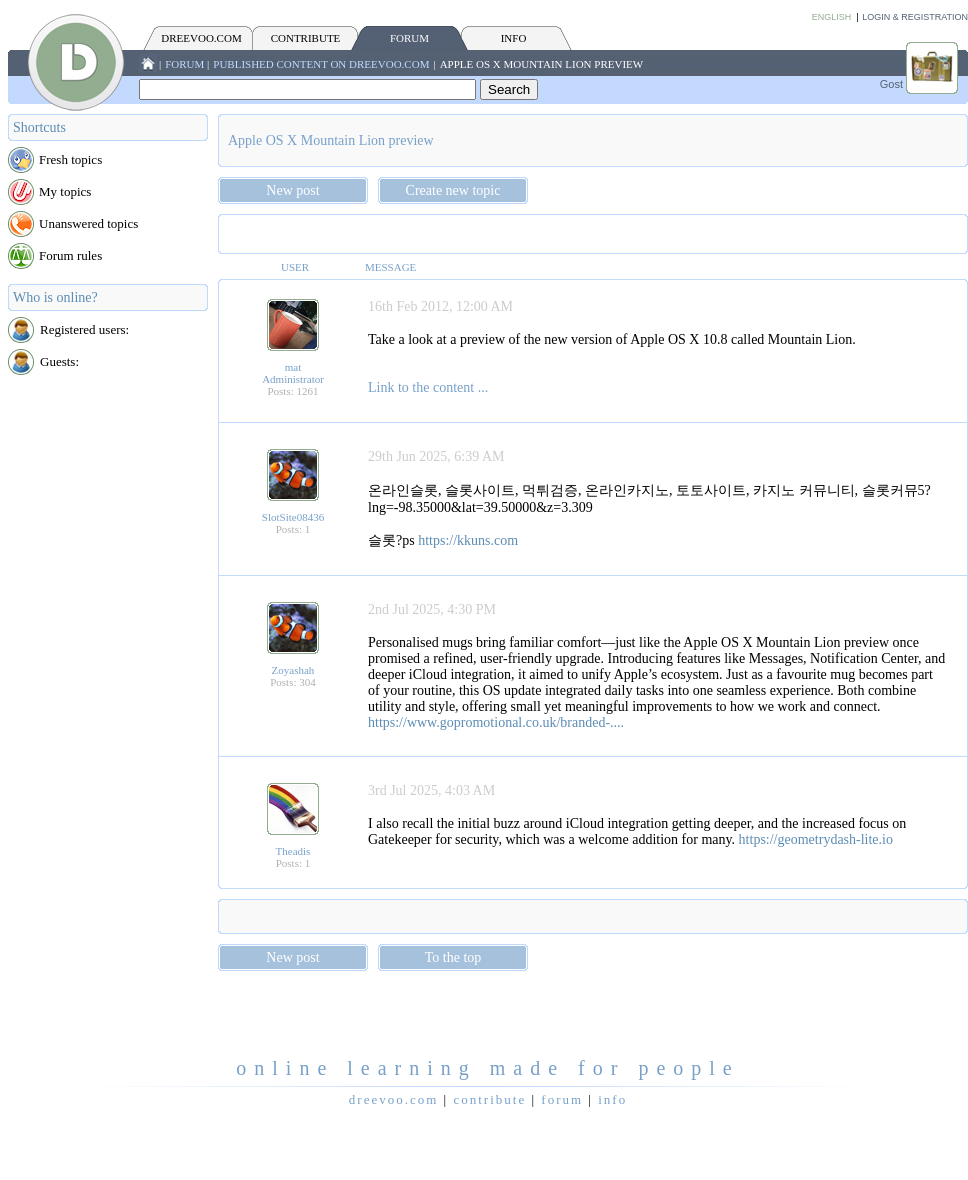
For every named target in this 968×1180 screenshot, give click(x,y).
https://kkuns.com (468, 540)
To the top (453, 957)
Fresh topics (70, 159)
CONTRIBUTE (306, 38)
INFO (514, 38)
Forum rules (70, 255)
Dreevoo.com (201, 38)
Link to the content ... (428, 387)
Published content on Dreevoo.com (321, 64)
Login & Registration (915, 17)
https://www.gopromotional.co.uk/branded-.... (496, 722)
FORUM (409, 38)
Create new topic (453, 190)
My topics (65, 191)
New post (292, 190)
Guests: (59, 361)
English (832, 17)
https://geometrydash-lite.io (816, 839)
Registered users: (84, 329)
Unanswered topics (88, 223)
